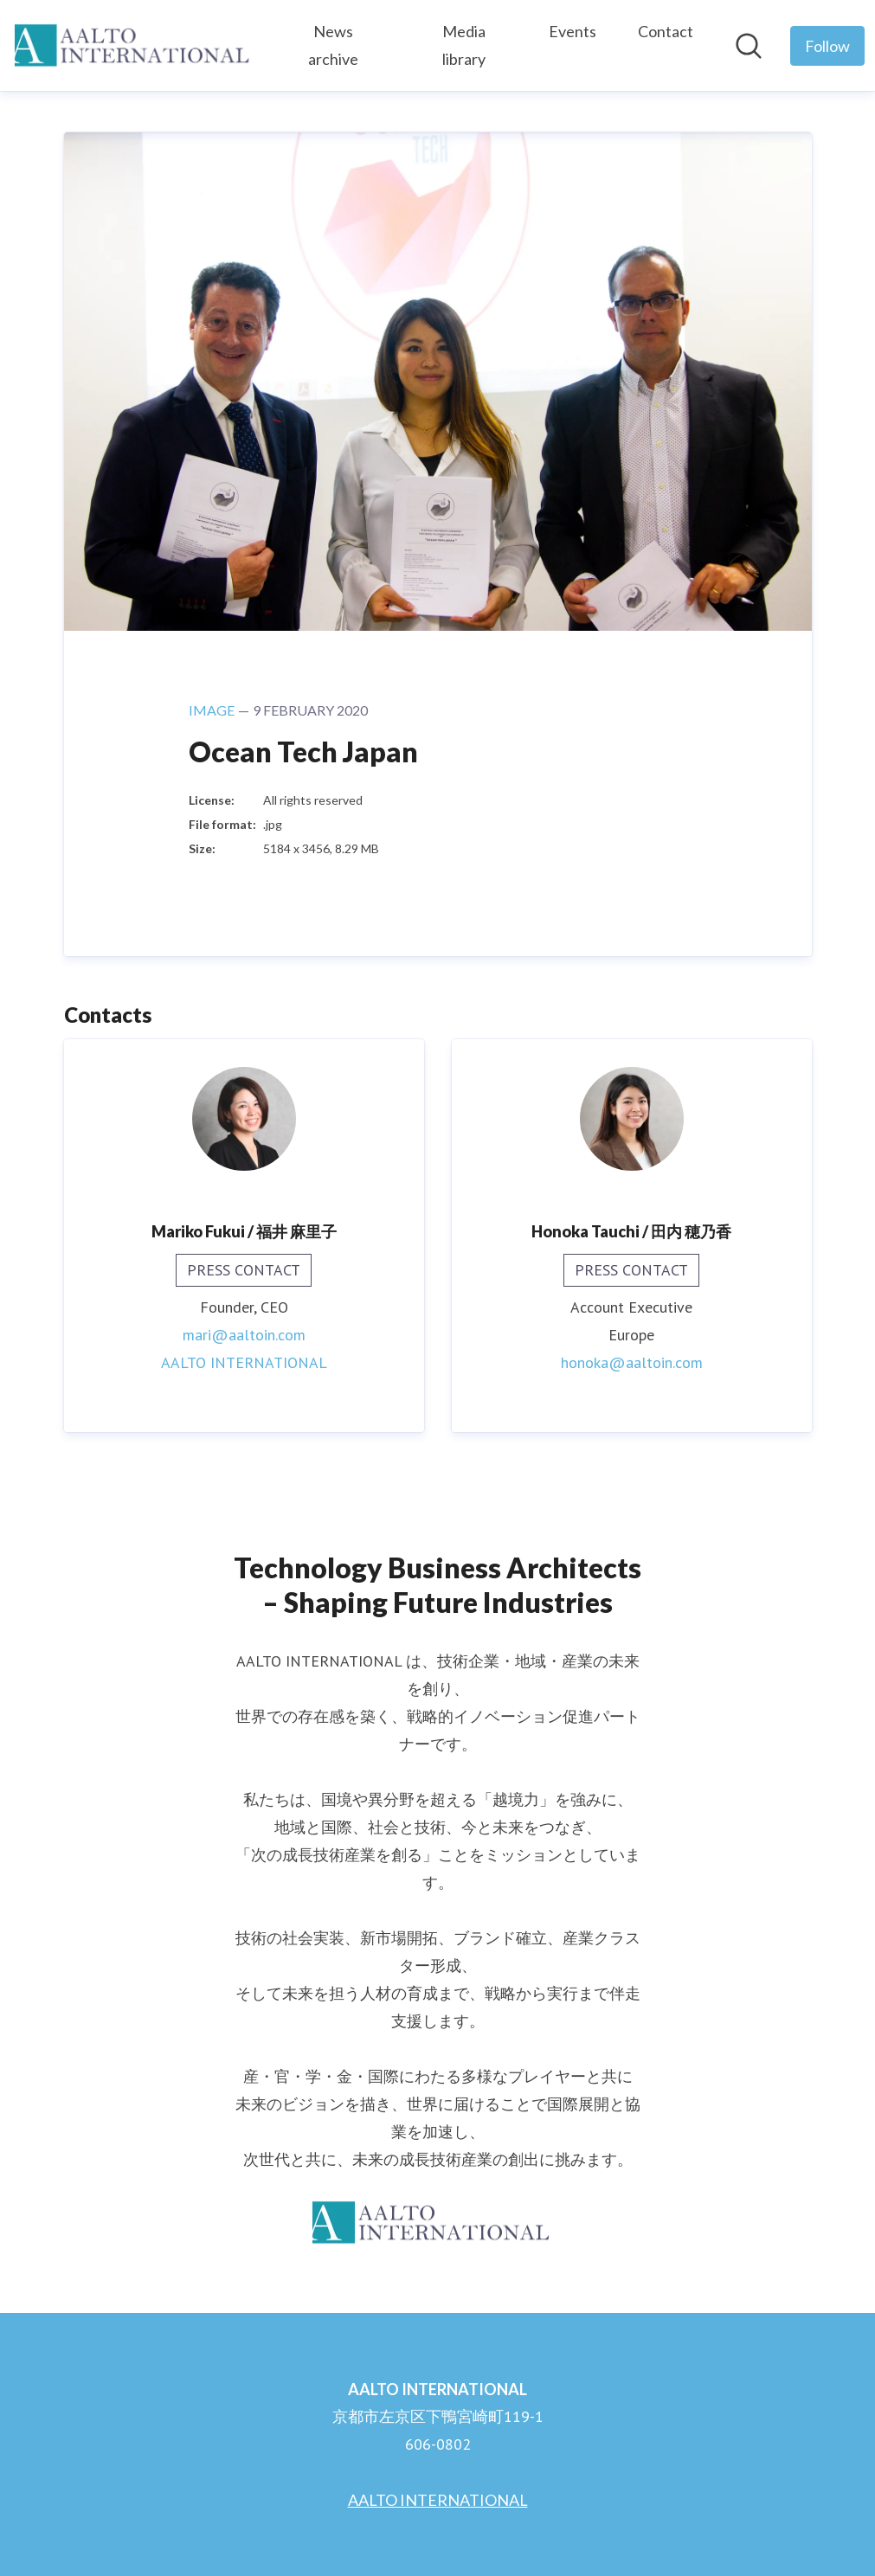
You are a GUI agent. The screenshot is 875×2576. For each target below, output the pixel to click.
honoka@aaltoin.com (632, 1362)
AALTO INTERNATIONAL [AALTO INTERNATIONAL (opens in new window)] (244, 1362)
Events (572, 31)
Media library (464, 45)
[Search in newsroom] (748, 46)
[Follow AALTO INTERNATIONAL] (827, 46)
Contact (665, 31)
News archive (333, 45)
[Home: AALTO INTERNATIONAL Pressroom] (138, 45)
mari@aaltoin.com (244, 1335)
